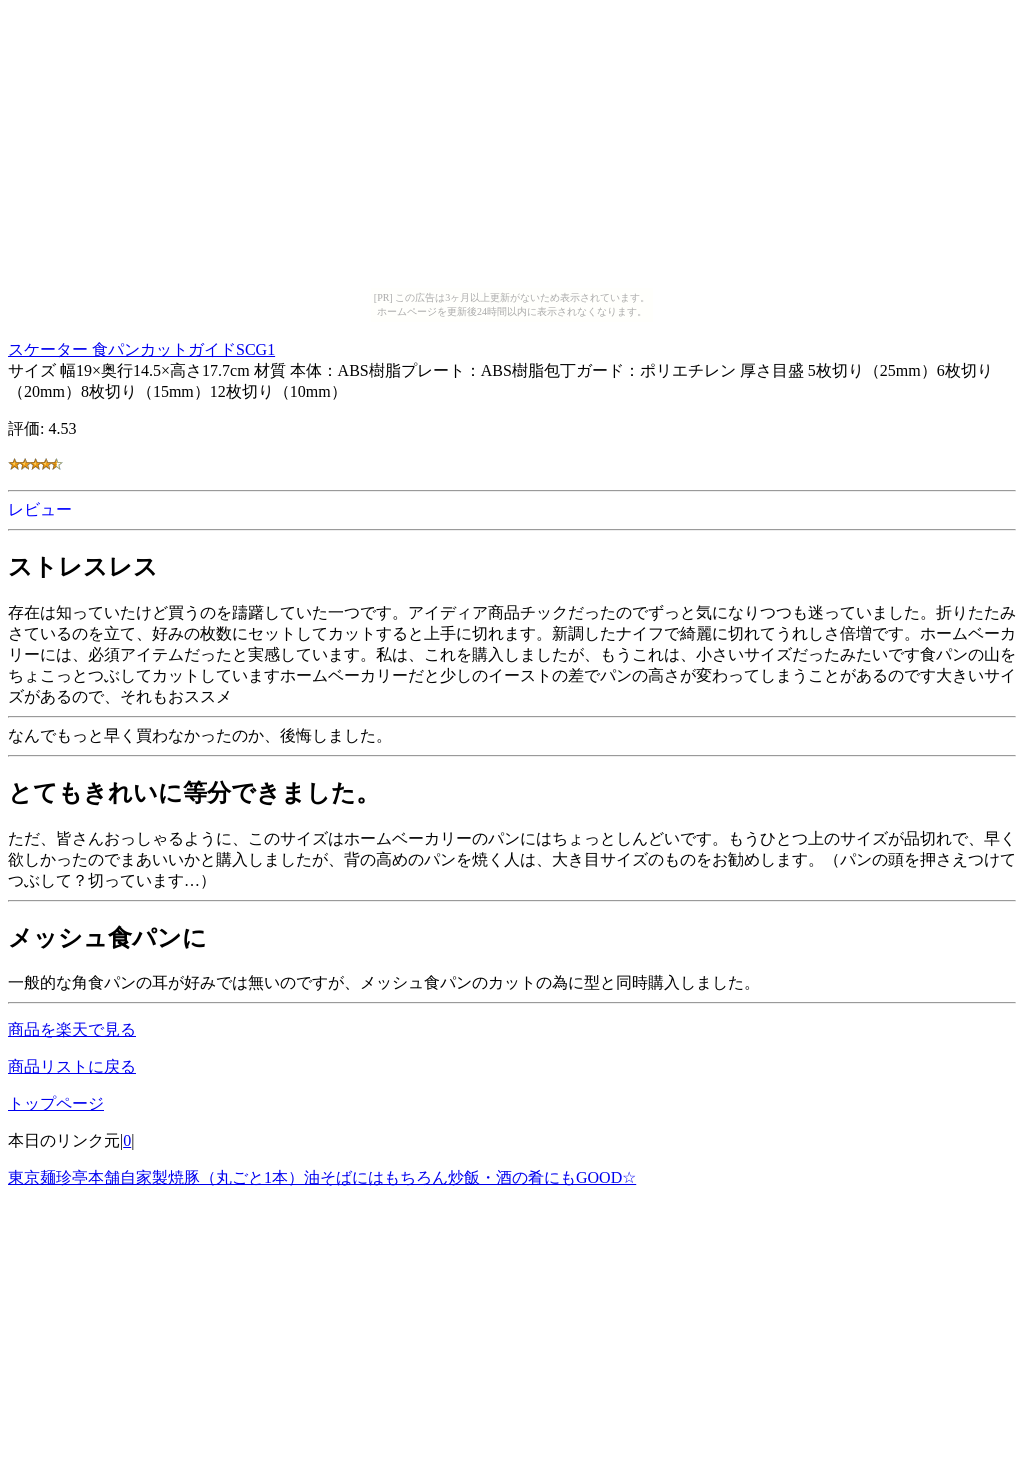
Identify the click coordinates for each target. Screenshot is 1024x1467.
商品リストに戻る (72, 1066)
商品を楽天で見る (72, 1029)
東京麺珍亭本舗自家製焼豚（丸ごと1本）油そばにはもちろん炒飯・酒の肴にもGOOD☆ (322, 1177)
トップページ (56, 1103)
